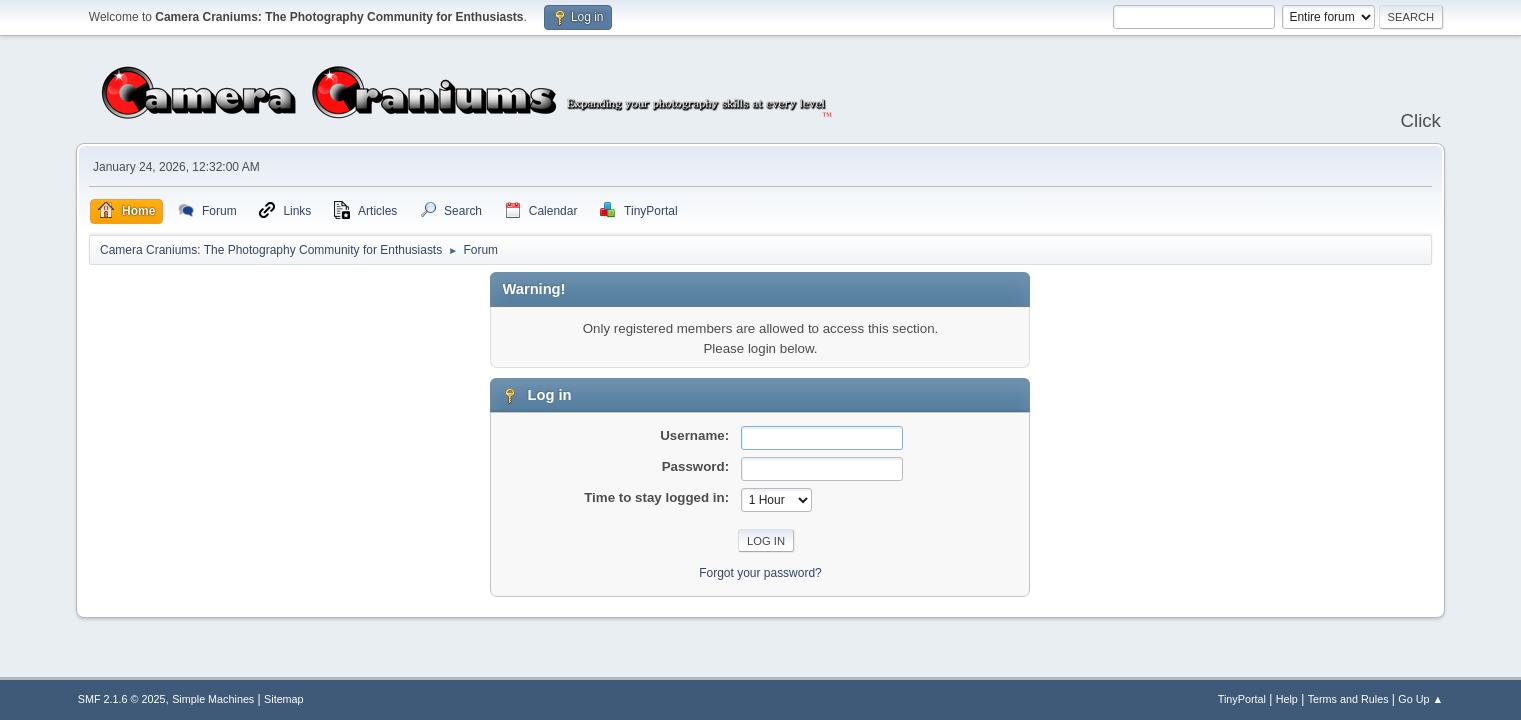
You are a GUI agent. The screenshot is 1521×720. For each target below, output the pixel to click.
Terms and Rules (1348, 699)
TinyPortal (1242, 699)
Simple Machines (213, 699)
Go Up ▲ (1420, 699)
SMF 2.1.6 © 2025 (122, 699)
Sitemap (284, 699)
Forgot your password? (760, 573)
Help (1287, 699)
